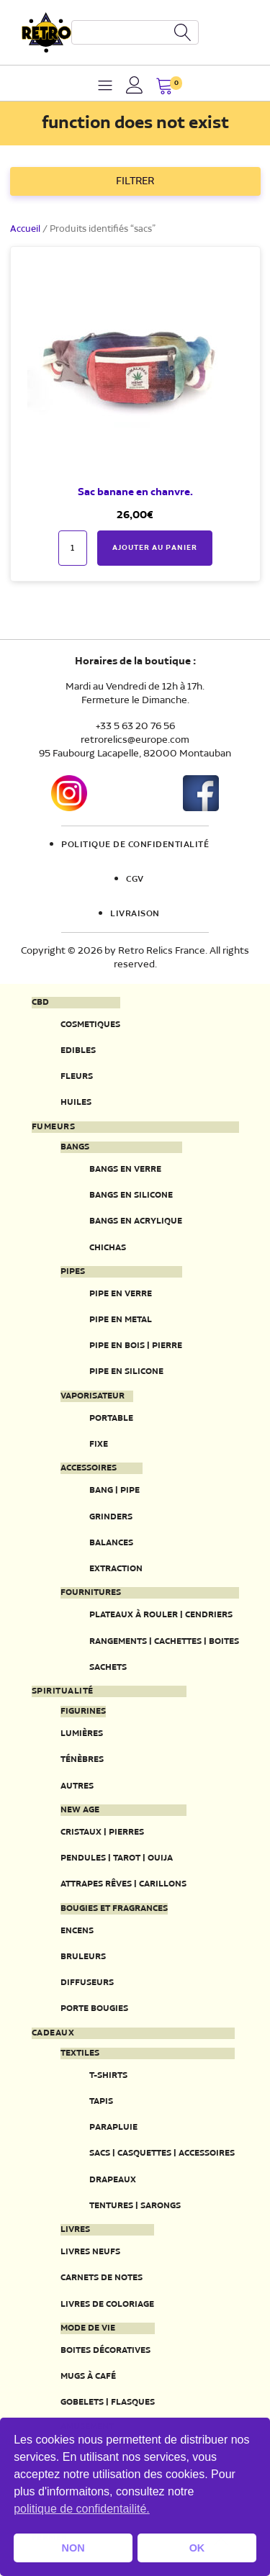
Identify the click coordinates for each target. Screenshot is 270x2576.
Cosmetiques (90, 1024)
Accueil (25, 229)
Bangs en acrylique (135, 1221)
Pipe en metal (120, 1320)
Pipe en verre (120, 1294)
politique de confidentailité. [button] (82, 2509)
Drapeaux (112, 2180)
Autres (77, 1786)
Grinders (110, 1517)
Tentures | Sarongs (135, 2206)
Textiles (79, 2053)
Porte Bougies (94, 2008)
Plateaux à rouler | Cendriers (161, 1615)
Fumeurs (54, 1127)
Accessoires (88, 1468)
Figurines (83, 1711)
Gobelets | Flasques (107, 2402)
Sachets (108, 1667)
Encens (77, 1931)
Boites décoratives (105, 2350)
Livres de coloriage (107, 2304)
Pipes (72, 1272)
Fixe (98, 1444)
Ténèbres (82, 1759)
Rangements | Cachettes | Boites (164, 1641)
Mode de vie (87, 2328)
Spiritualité (63, 1691)
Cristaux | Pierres (102, 1832)
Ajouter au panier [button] (154, 547)
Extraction (116, 1569)
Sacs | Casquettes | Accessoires (162, 2153)
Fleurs (76, 1076)
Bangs (74, 1147)
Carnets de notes (101, 2278)
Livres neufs (90, 2252)
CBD (40, 1002)
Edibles (78, 1050)
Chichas (107, 1248)
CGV (135, 879)
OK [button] (197, 2548)
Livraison (135, 914)
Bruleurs (83, 1957)
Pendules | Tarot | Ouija (116, 1858)
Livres (75, 2230)
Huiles (75, 1102)
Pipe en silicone (126, 1371)
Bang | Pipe (114, 1490)
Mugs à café (88, 2376)
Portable (111, 1418)
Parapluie (113, 2127)
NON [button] (73, 2548)
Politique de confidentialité (135, 845)
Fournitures (90, 1593)
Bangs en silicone (131, 1195)
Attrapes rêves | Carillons (123, 1884)
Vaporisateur (92, 1396)
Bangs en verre (125, 1169)
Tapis (101, 2101)
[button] (165, 87)
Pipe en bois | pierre (135, 1345)
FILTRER (135, 181)
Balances (111, 1543)
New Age (79, 1810)
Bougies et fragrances (114, 1909)
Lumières (81, 1733)
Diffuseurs (87, 1982)
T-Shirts (108, 2075)
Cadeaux (53, 2033)
